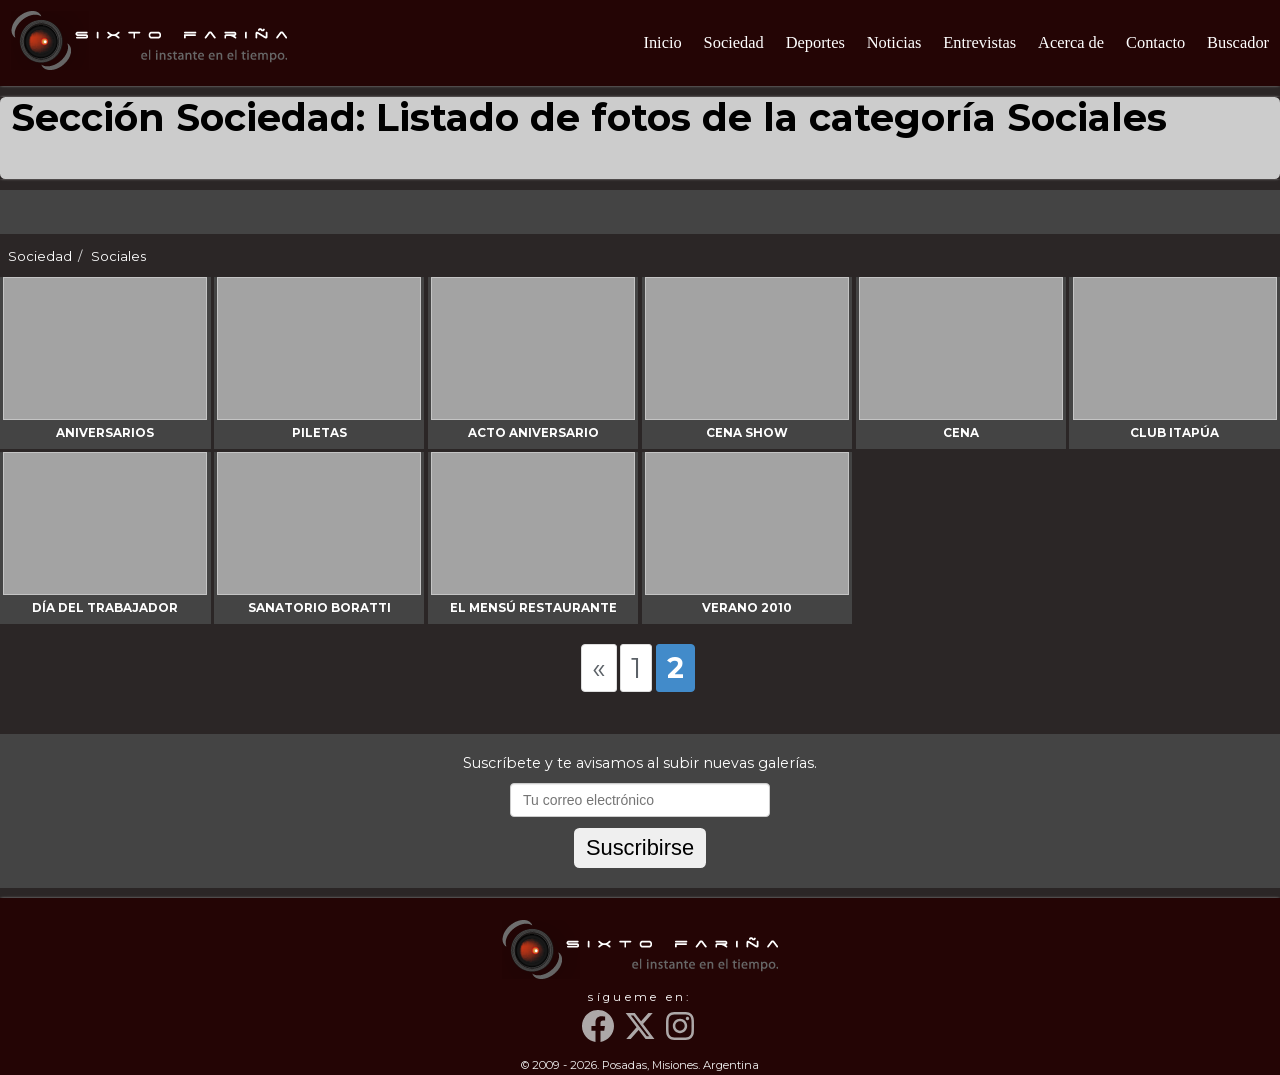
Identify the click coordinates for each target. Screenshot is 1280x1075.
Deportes (815, 42)
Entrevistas (979, 42)
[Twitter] (643, 1034)
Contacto (1155, 42)
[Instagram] (682, 1034)
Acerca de (1071, 42)
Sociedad (734, 42)
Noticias (894, 42)
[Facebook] (601, 1034)
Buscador (1238, 42)
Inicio (662, 42)
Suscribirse (640, 847)
